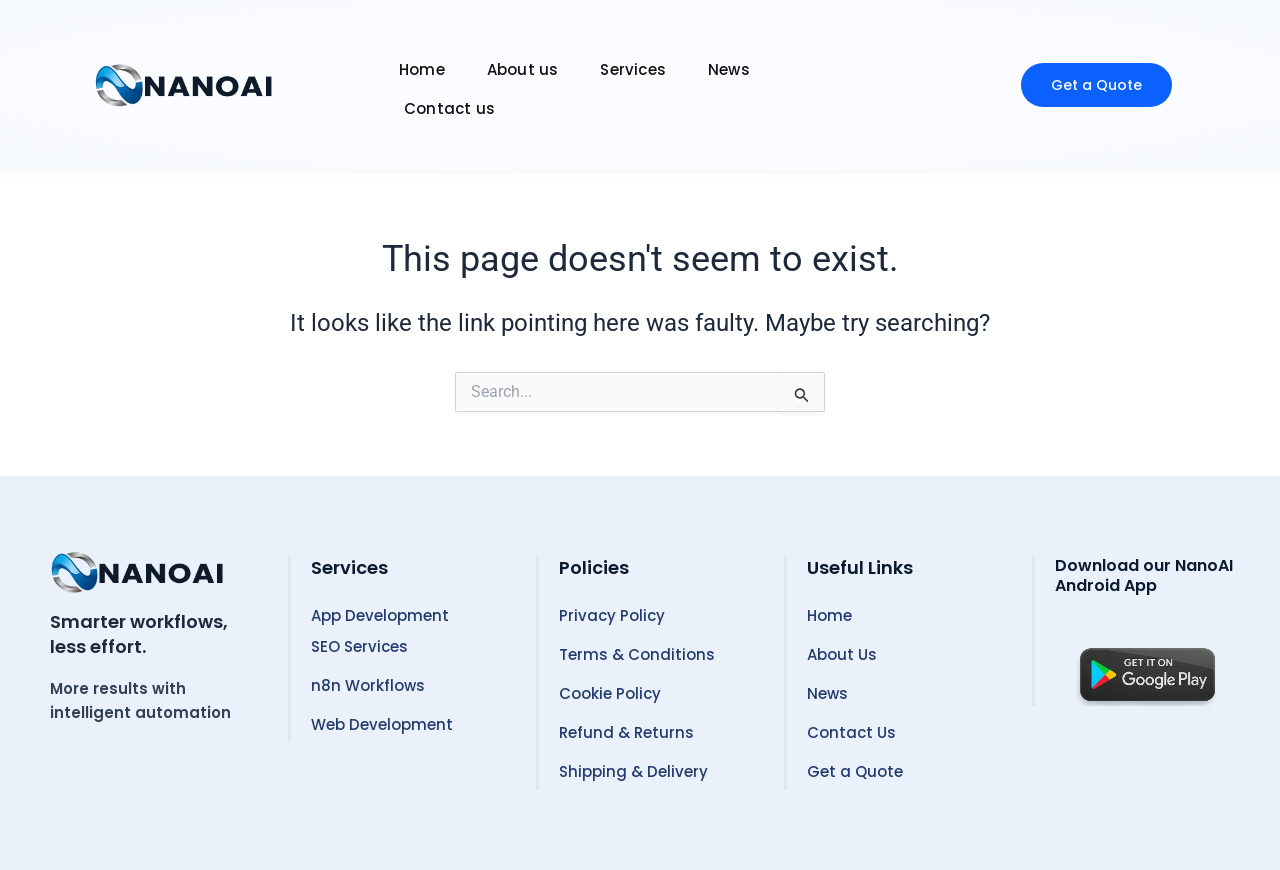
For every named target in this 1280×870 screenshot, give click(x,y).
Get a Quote (855, 771)
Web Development (382, 724)
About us (523, 69)
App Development (380, 615)
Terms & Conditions (637, 654)
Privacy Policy (612, 615)
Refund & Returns (626, 732)
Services (633, 69)
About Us (842, 654)
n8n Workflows (368, 685)
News (729, 69)
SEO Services (359, 646)
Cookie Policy (610, 693)
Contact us (449, 108)
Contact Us (851, 732)
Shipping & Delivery (633, 771)
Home (422, 69)
